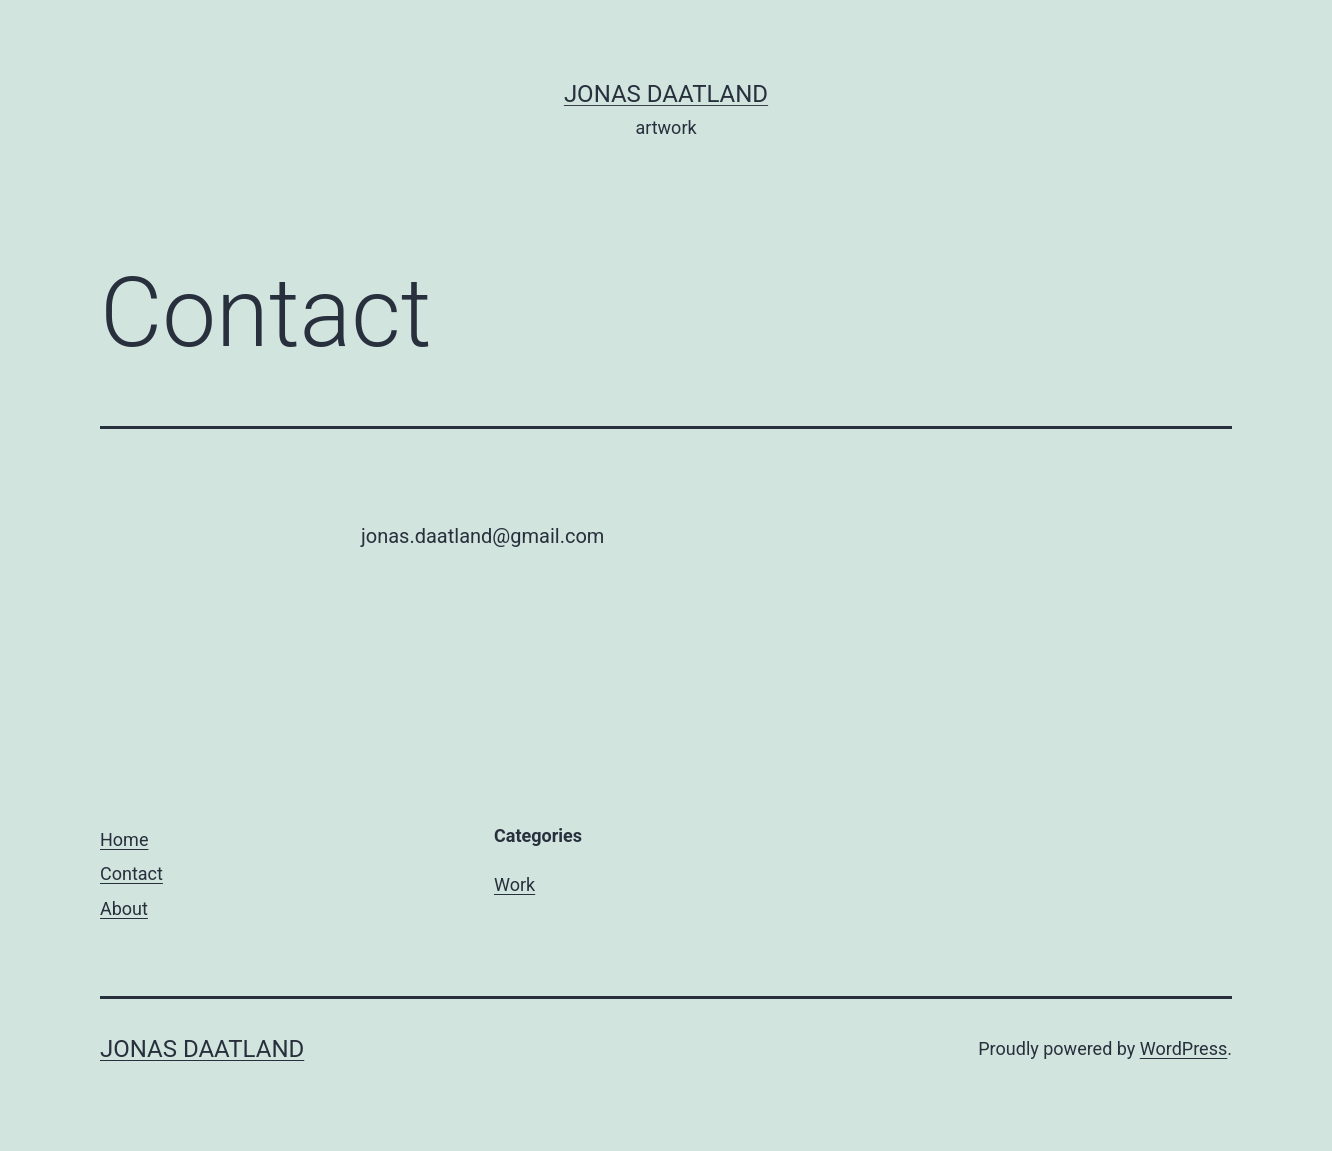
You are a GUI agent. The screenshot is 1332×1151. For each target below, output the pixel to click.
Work (514, 884)
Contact (131, 873)
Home (124, 839)
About (124, 908)
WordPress (1183, 1048)
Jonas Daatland (666, 94)
